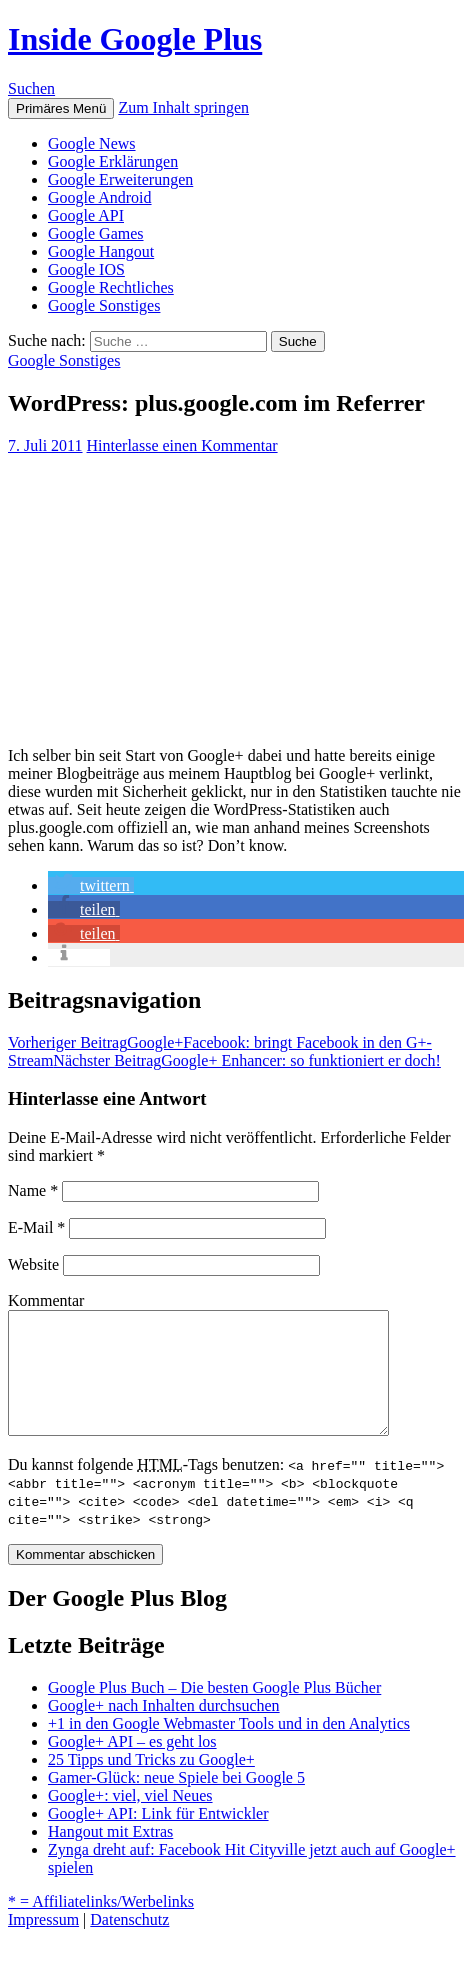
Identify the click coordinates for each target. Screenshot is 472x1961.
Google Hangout (101, 251)
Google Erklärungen (113, 161)
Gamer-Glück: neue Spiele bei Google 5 (176, 1801)
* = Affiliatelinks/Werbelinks (101, 1925)
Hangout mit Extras (110, 1855)
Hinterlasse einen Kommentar (182, 445)
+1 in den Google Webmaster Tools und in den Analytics (229, 1747)
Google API (86, 215)
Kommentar (46, 1300)
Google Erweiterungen (120, 179)
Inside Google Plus (135, 39)
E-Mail (36, 1227)
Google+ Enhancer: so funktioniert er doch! (247, 1060)
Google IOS (86, 269)
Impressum (43, 1943)
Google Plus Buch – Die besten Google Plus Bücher (214, 1711)
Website (33, 1264)
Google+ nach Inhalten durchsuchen (164, 1729)
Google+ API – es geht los (132, 1765)
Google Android (100, 197)
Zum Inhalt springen (183, 107)
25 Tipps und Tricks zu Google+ (151, 1783)
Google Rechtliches (111, 287)
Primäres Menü (61, 108)
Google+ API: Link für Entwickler (158, 1837)
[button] (91, 885)
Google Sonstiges (104, 305)
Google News (92, 143)
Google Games (96, 233)
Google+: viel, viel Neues (130, 1819)
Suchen (31, 88)
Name (33, 1190)
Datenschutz (129, 1943)
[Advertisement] (236, 593)
